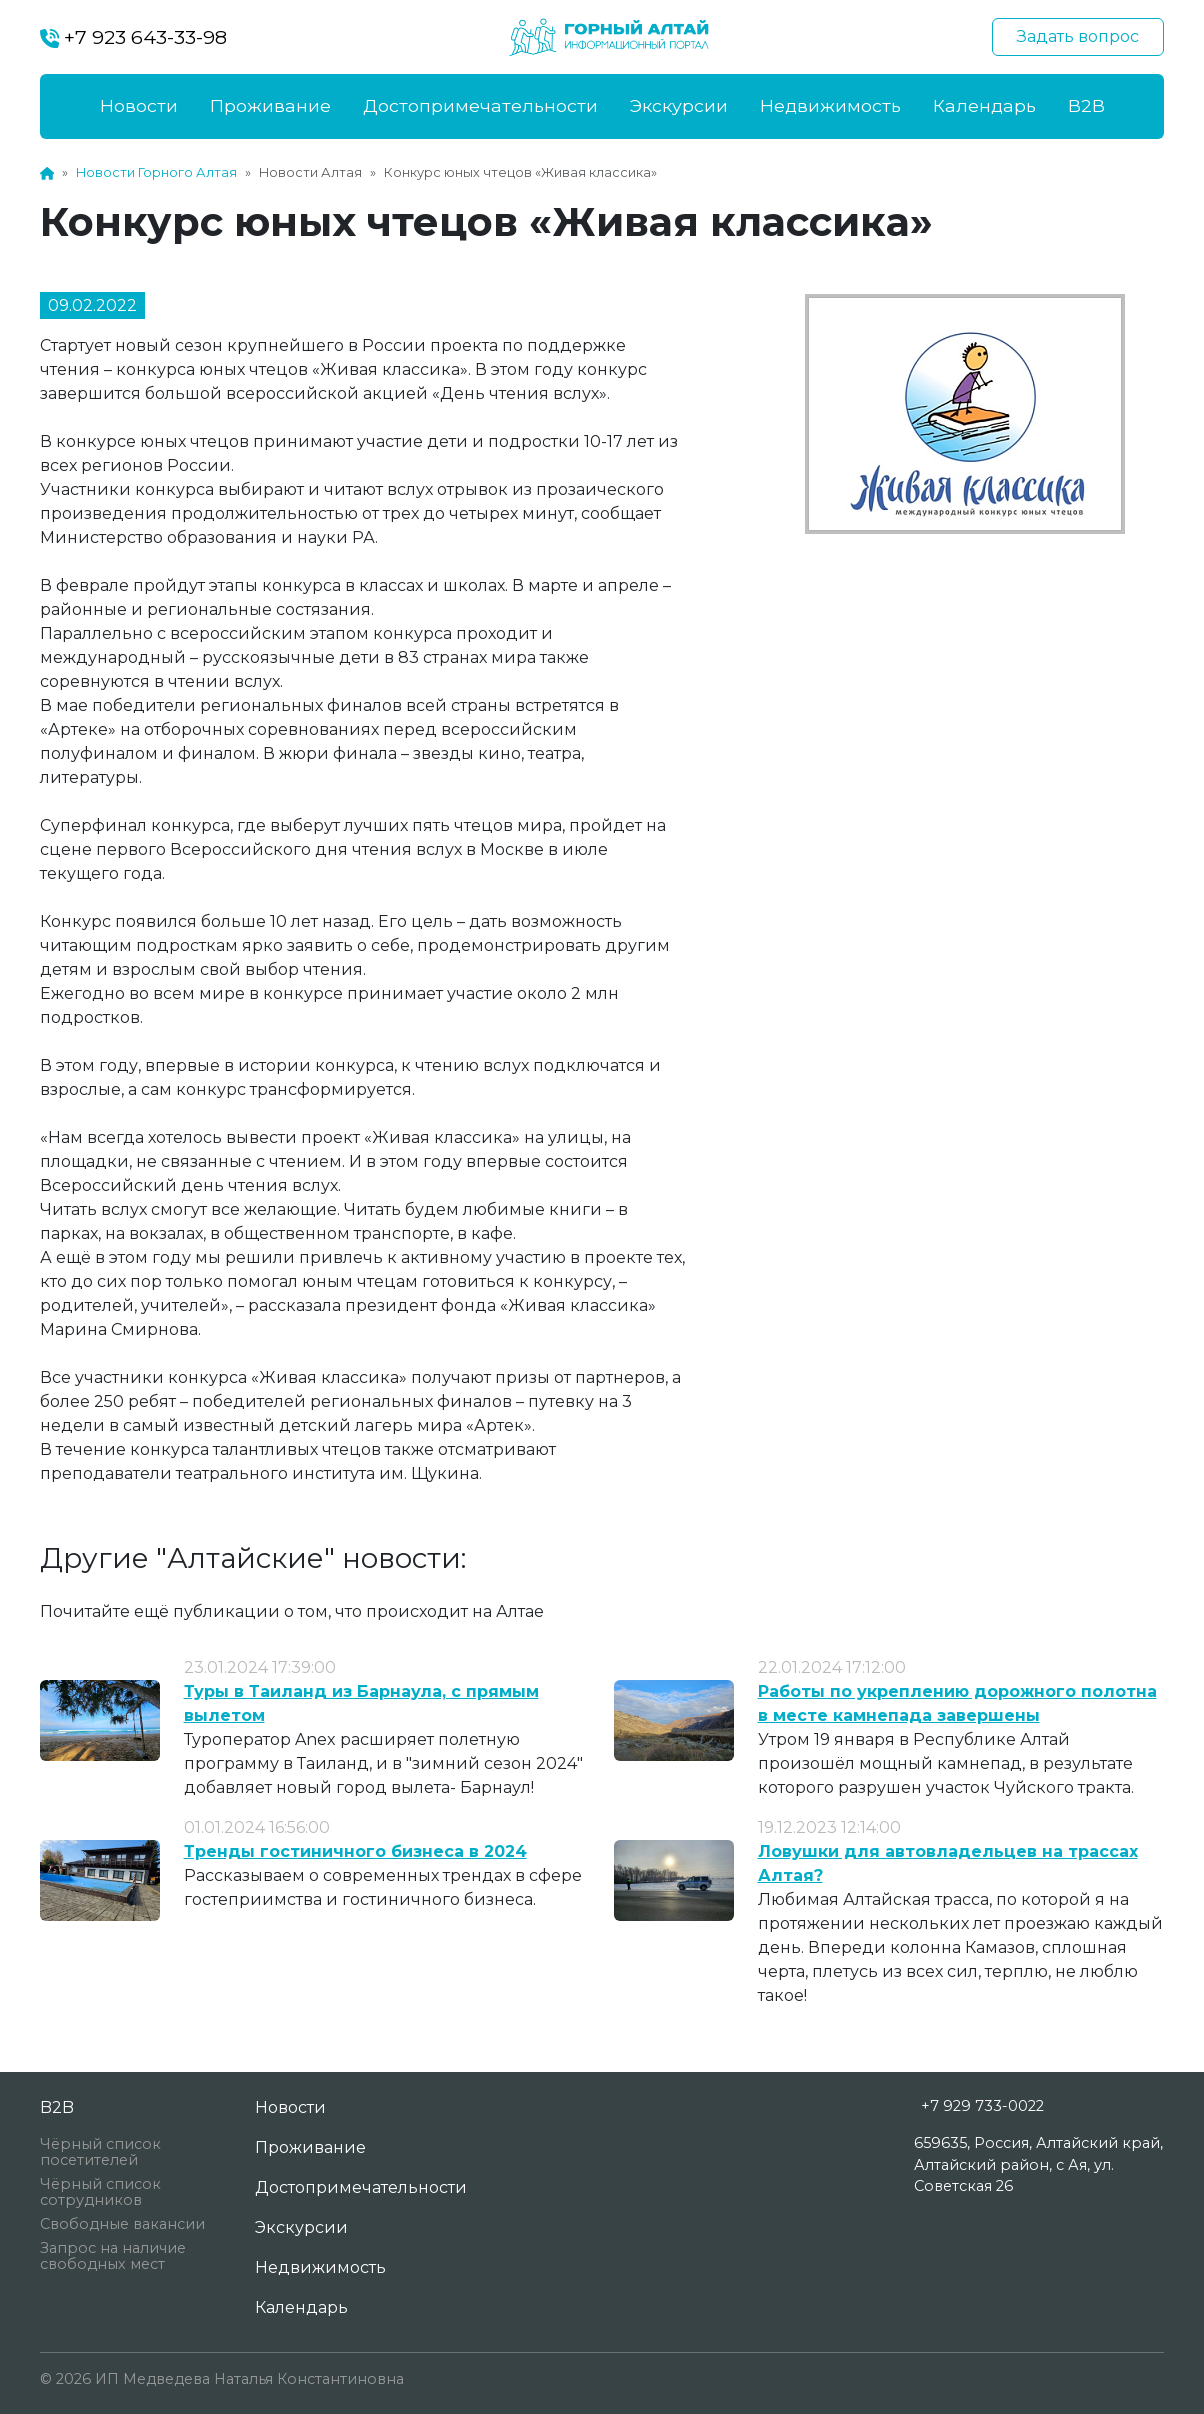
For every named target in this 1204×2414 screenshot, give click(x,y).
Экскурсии (679, 105)
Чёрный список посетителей (100, 2152)
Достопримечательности (480, 105)
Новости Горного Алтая (156, 172)
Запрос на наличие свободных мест (113, 2256)
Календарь (984, 105)
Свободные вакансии (122, 2224)
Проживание (270, 105)
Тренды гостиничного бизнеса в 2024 (355, 1851)
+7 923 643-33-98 (133, 37)
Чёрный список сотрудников (100, 2192)
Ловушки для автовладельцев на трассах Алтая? (948, 1863)
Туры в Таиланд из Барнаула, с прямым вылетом (361, 1703)
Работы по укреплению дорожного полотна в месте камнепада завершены (957, 1703)
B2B (1086, 105)
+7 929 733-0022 (982, 2106)
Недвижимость (830, 105)
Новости (139, 105)
